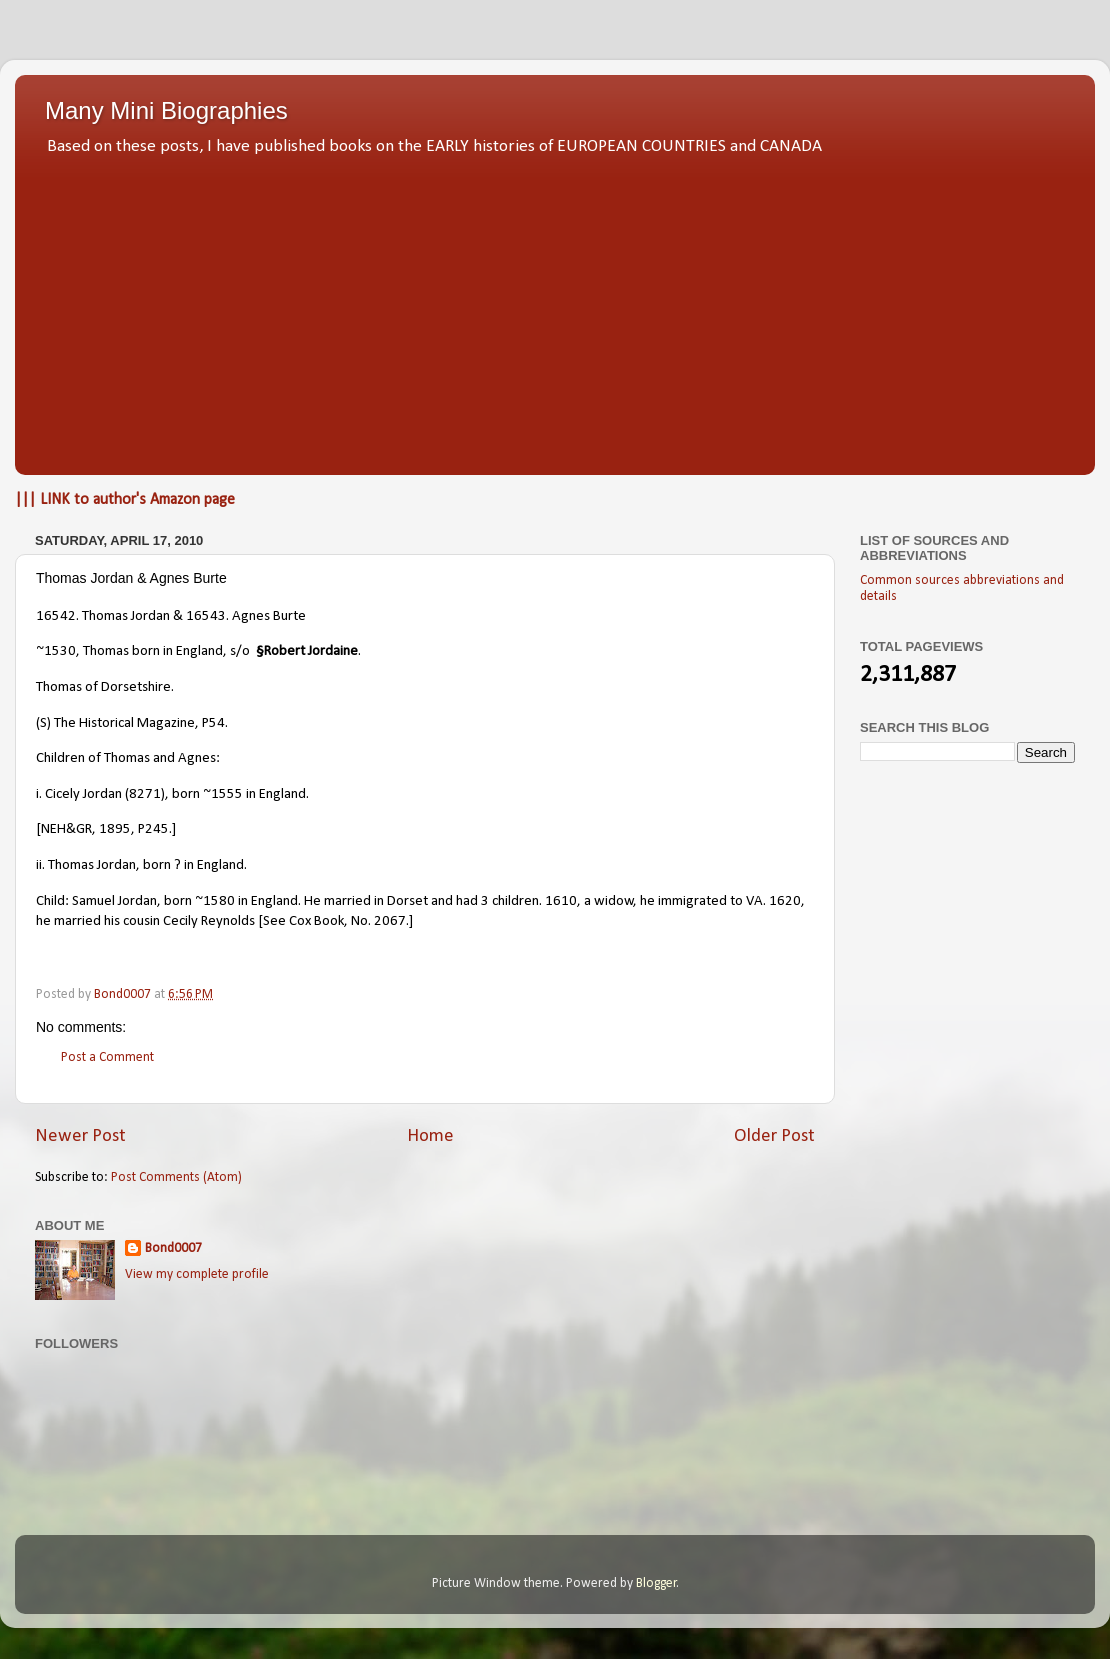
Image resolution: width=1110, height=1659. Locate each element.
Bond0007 (173, 1248)
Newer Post (80, 1136)
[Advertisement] (555, 310)
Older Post (774, 1136)
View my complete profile (197, 1274)
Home (430, 1136)
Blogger (656, 1583)
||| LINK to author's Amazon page (125, 500)
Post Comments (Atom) (176, 1177)
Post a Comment (107, 1057)
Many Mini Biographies (166, 110)
